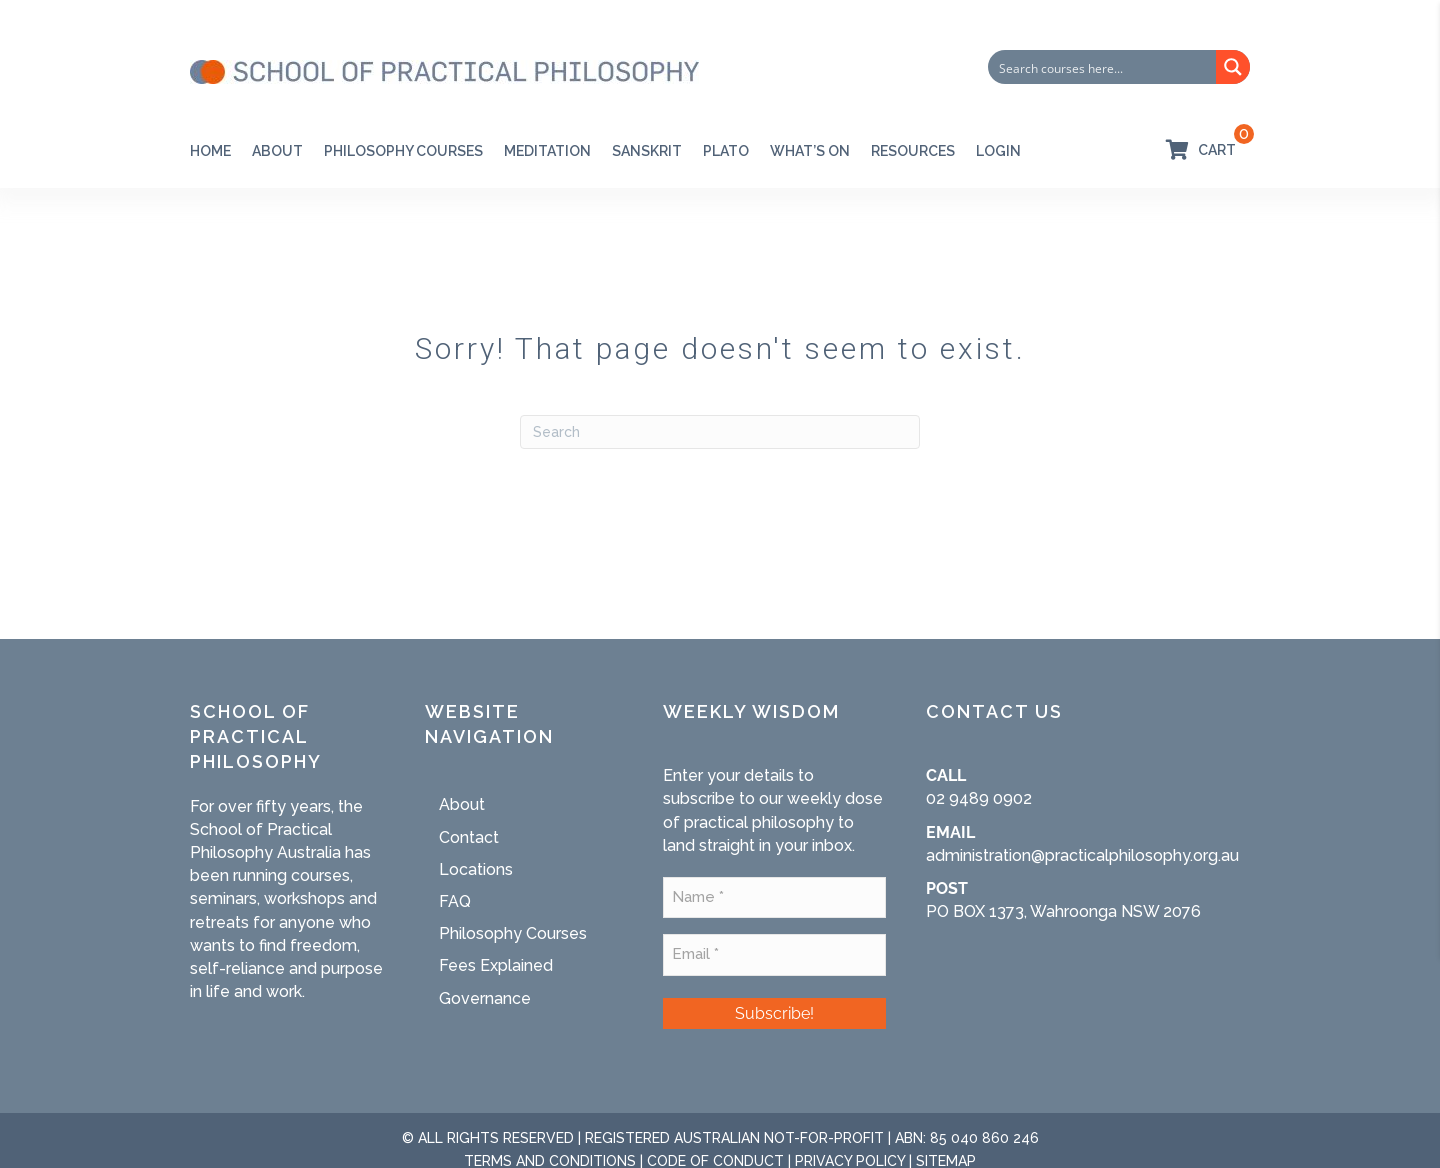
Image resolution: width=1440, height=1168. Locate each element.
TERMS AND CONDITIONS (550, 1157)
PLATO (726, 151)
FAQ (455, 901)
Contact (469, 837)
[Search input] (1103, 67)
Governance (485, 998)
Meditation (547, 151)
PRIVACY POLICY (850, 1157)
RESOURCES (913, 151)
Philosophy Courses (403, 151)
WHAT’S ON (810, 151)
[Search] (720, 432)
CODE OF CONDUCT (715, 1157)
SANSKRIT (647, 151)
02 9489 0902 (979, 798)
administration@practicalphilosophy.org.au (1082, 855)
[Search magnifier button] (1233, 67)
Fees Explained (496, 965)
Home (210, 151)
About (277, 151)
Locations (476, 869)
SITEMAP (946, 1157)
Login (998, 151)
